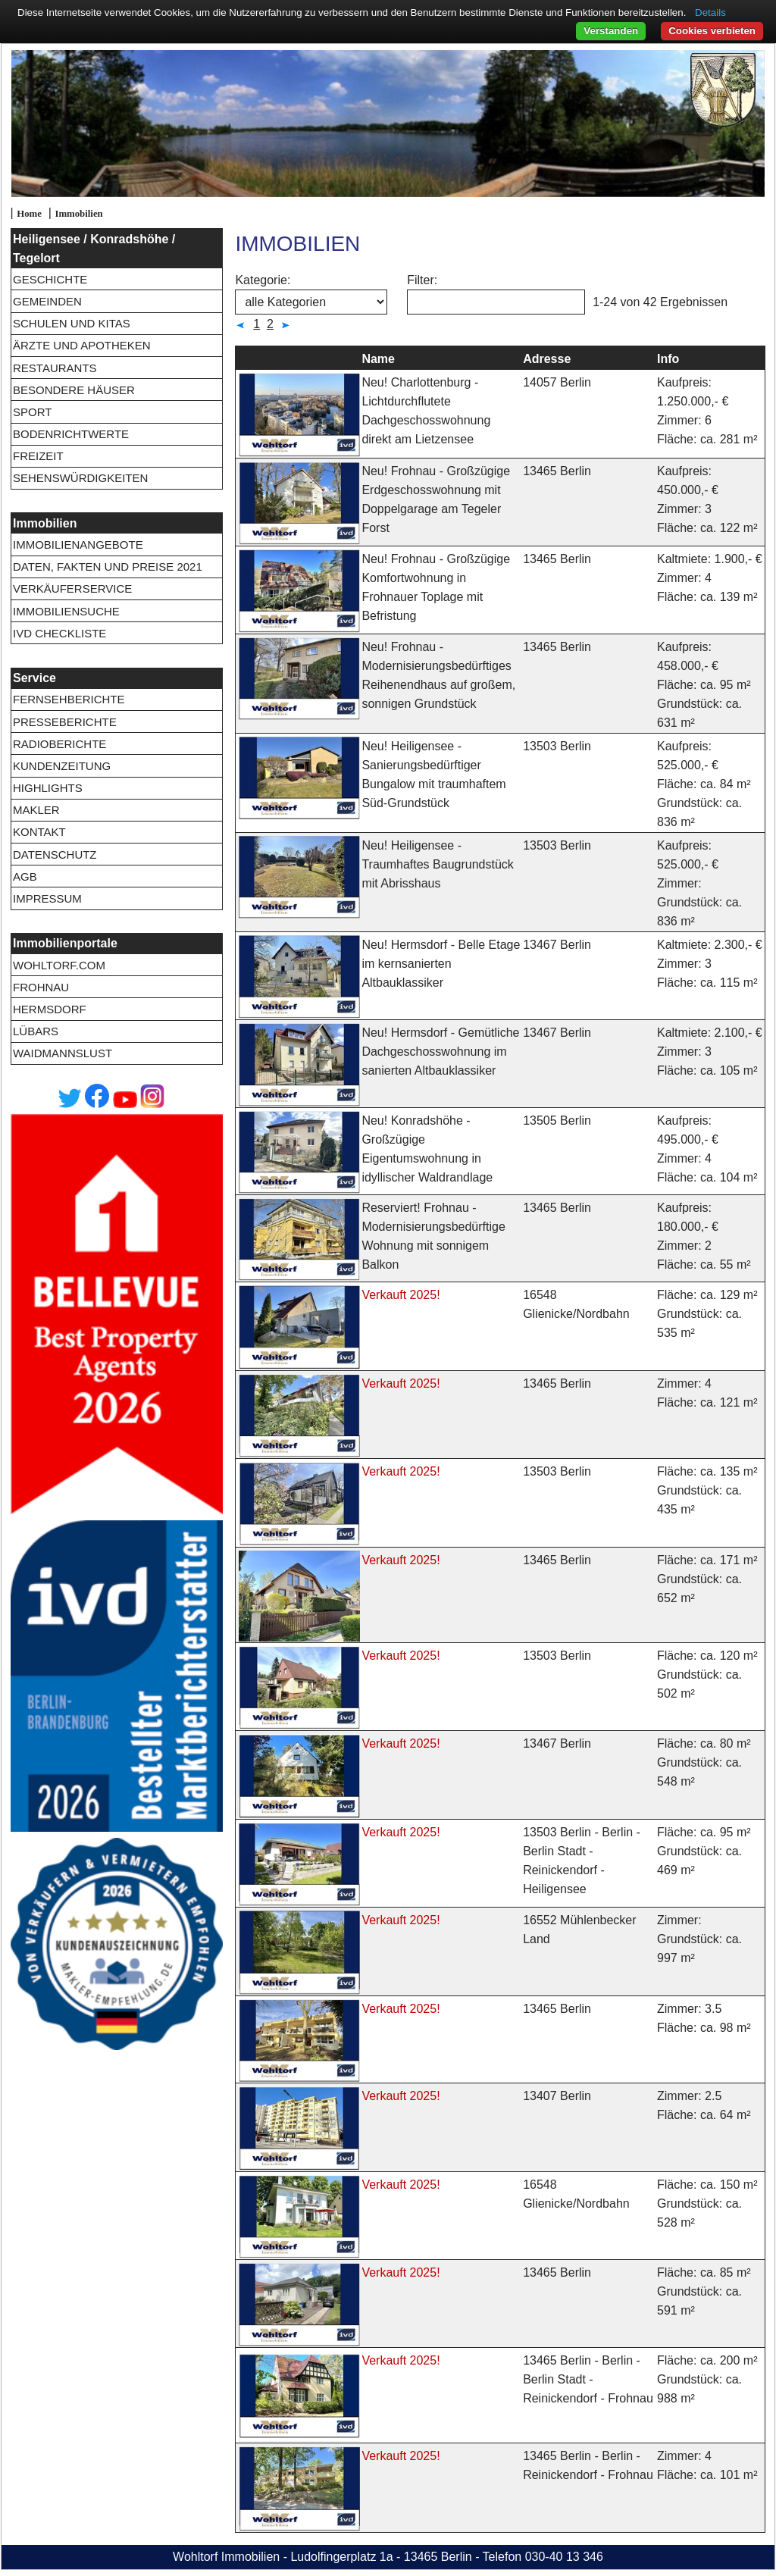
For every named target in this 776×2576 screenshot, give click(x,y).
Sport (32, 412)
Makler (36, 810)
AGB (25, 876)
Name (378, 359)
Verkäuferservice (72, 588)
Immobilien (78, 213)
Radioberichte (59, 744)
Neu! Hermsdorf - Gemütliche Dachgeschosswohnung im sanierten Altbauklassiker (440, 1051)
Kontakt (39, 832)
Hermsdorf (49, 1009)
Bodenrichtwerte (71, 434)
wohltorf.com (59, 965)
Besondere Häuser (74, 390)
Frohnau (41, 987)
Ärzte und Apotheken (82, 345)
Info (668, 359)
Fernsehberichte (69, 699)
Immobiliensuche (66, 611)
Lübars (35, 1031)
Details (710, 12)
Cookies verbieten (712, 30)
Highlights (48, 788)
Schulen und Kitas (71, 323)
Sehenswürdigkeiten (80, 478)
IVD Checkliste (59, 633)
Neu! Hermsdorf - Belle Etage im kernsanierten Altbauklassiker (440, 963)
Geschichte (50, 279)
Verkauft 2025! (400, 1294)
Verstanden (611, 30)
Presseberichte (65, 722)
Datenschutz (55, 854)
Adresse (547, 359)
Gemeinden (47, 301)
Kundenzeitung (62, 766)
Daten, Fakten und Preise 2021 (107, 566)
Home (29, 213)
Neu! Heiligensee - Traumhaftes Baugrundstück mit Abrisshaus (437, 864)
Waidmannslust (62, 1053)
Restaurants (55, 368)
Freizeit (38, 456)
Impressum (47, 898)
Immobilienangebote (78, 544)
